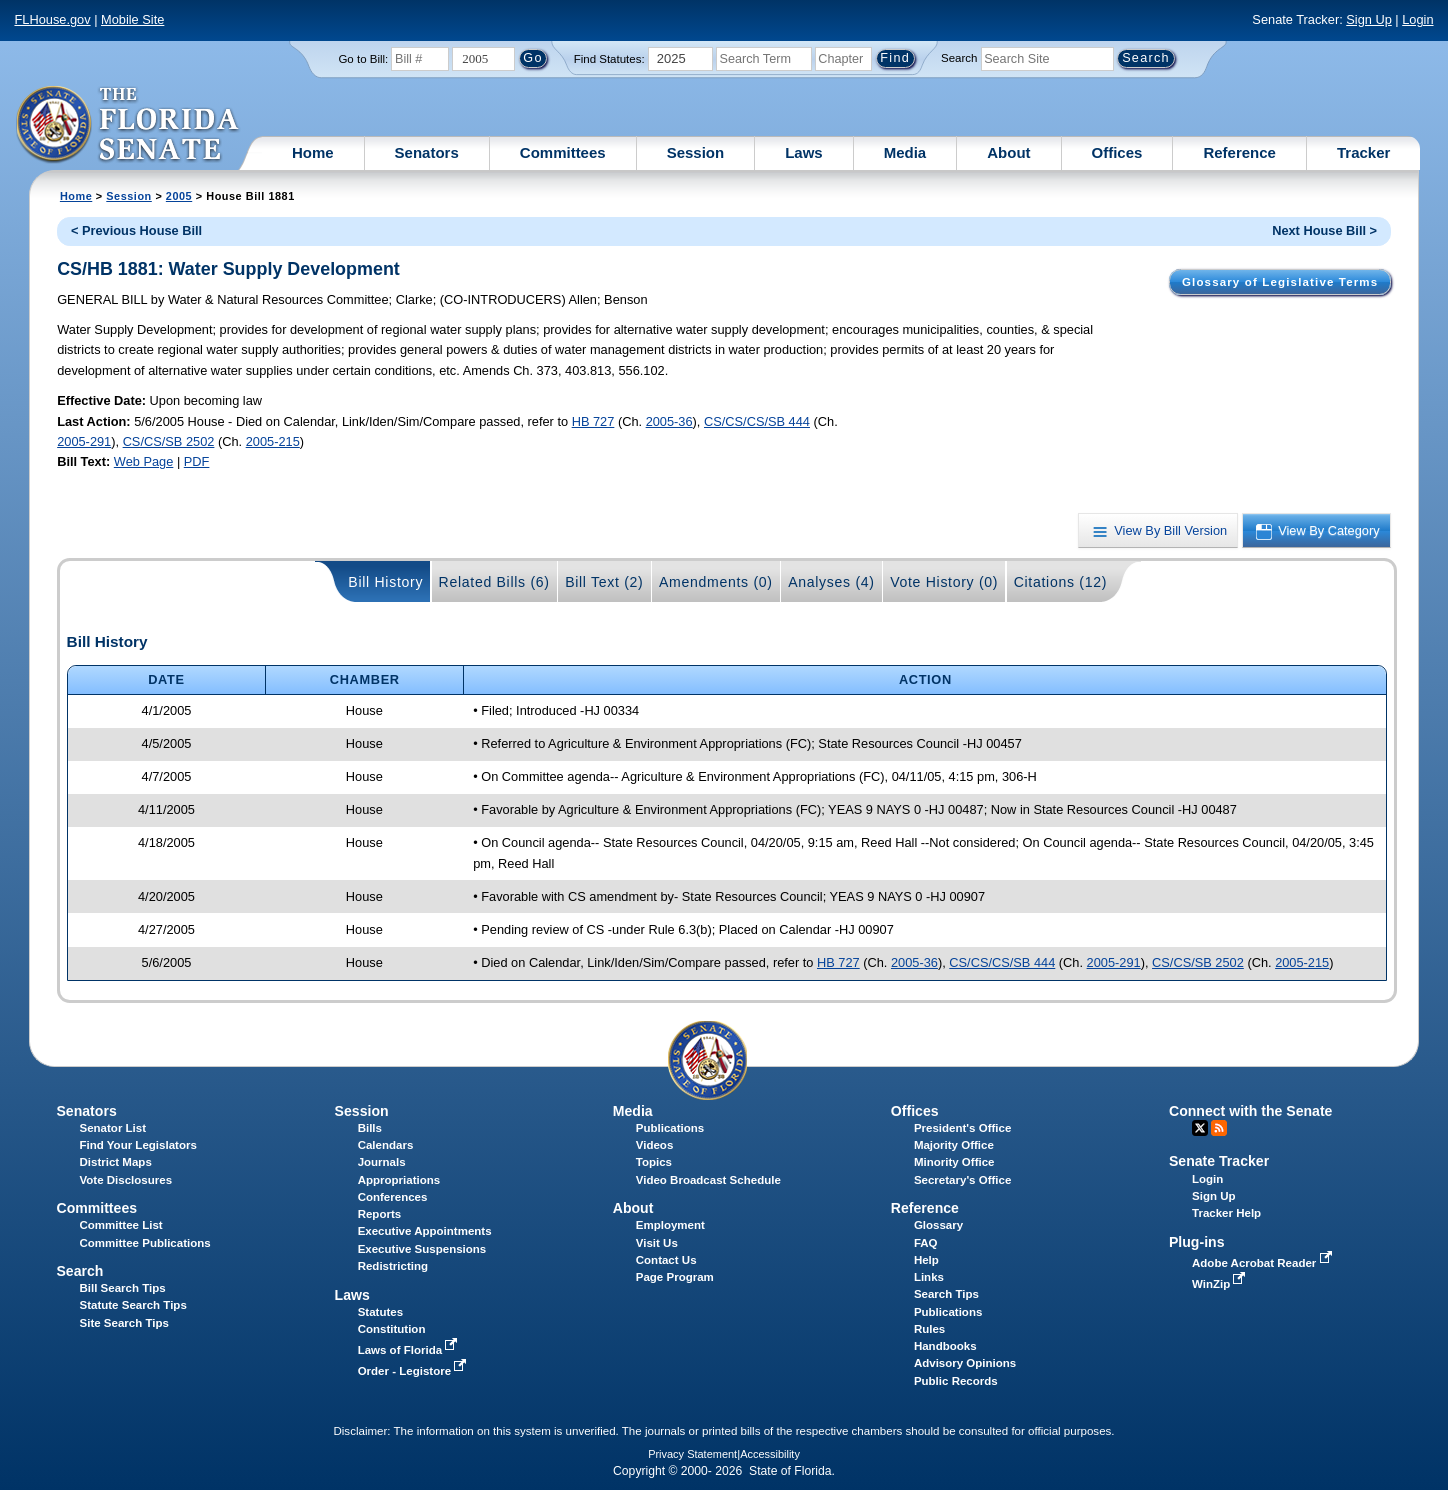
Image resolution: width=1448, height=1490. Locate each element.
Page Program (675, 1277)
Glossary (938, 1225)
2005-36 (669, 421)
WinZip (1220, 1284)
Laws (804, 152)
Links (929, 1277)
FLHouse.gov (52, 19)
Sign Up (1369, 19)
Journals (382, 1162)
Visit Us (657, 1243)
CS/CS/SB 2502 (169, 441)
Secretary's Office (962, 1180)
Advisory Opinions (965, 1363)
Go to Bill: (363, 59)
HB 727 (593, 421)
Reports (380, 1214)
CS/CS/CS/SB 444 (757, 421)
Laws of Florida (410, 1350)
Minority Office (954, 1162)
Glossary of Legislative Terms (1280, 282)
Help (926, 1260)
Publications (670, 1128)
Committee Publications (145, 1243)
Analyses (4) (831, 582)
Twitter (1200, 1128)
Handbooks (945, 1346)
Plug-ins (1197, 1242)
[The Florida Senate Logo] (128, 125)
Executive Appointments (425, 1231)
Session (696, 152)
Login (1417, 19)
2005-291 (84, 441)
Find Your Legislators (138, 1145)
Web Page (144, 461)
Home (313, 152)
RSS (1219, 1128)
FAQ (926, 1243)
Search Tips (946, 1294)
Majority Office (954, 1145)
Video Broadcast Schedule (708, 1180)
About (1008, 152)
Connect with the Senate (1250, 1111)
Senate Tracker (1219, 1161)
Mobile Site (132, 19)
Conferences (393, 1197)
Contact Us (666, 1260)
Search (959, 58)
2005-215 (273, 441)
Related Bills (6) (494, 582)
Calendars (386, 1145)
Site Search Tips (124, 1323)
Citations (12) (1060, 582)
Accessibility (770, 1454)
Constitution (392, 1329)
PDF (197, 461)
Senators (427, 152)
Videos (655, 1145)
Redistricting (393, 1266)
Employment (670, 1225)
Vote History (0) (944, 582)
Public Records (956, 1381)
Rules (929, 1329)
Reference (1239, 152)
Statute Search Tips (133, 1305)
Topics (654, 1162)
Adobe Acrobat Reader (1264, 1263)
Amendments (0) (716, 582)
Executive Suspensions (422, 1249)
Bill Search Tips (123, 1288)
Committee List (121, 1225)
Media (905, 152)
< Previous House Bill (136, 230)
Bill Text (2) (604, 582)
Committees (563, 152)
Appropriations (399, 1180)
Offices (1117, 152)
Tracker (1363, 152)
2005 (179, 196)
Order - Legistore (414, 1371)
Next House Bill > (1324, 230)
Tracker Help (1226, 1213)
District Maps (116, 1162)
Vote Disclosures (126, 1180)
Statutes (380, 1312)
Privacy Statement (692, 1454)
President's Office (962, 1128)
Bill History (385, 582)
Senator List (113, 1128)
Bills (370, 1128)
